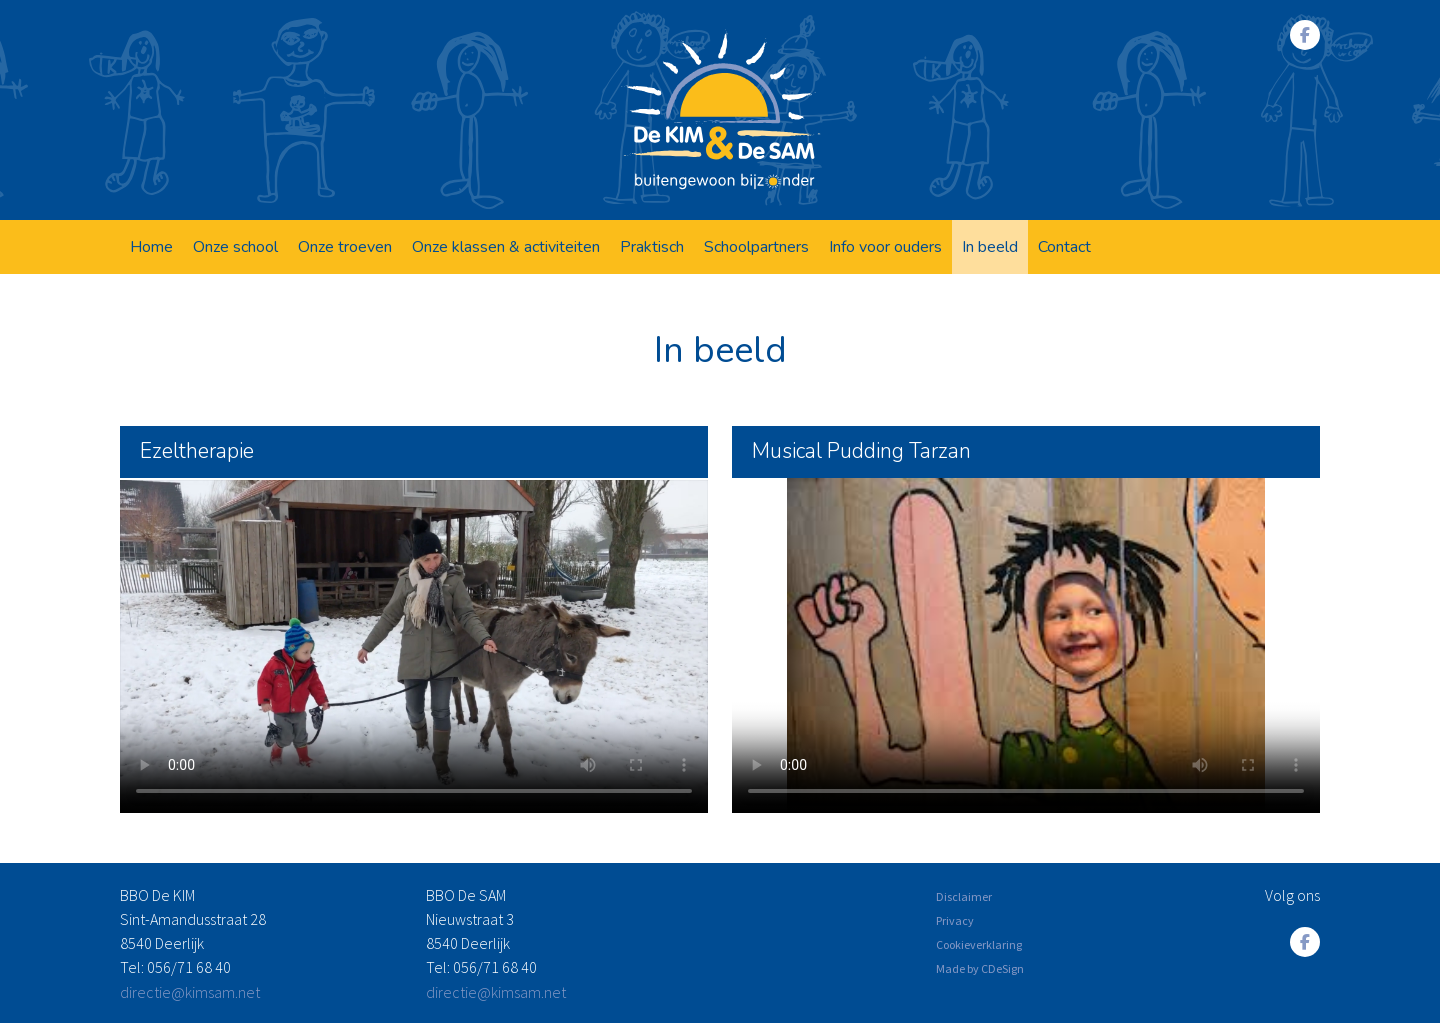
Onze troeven (345, 247)
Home (151, 247)
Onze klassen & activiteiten (506, 247)
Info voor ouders (885, 247)
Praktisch (652, 247)
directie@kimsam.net (190, 992)
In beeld (990, 247)
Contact (1064, 247)
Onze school (235, 247)
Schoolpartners (756, 247)
